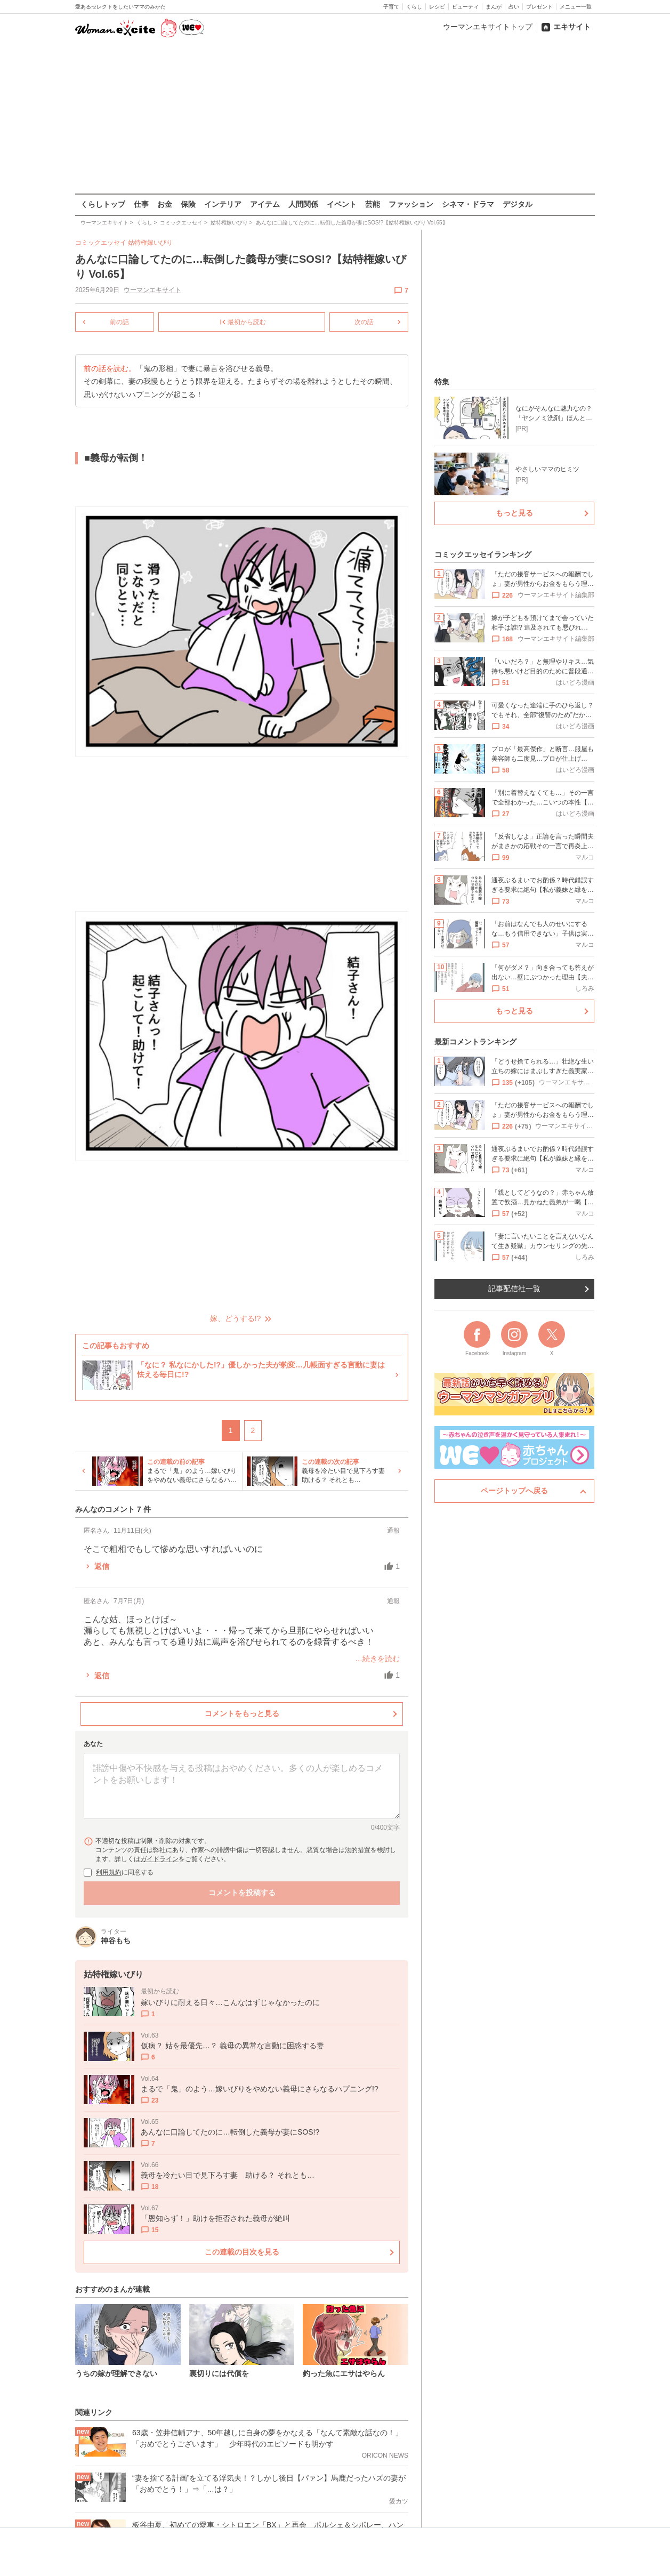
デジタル (517, 204)
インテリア (222, 204)
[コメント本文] (242, 1786)
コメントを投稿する (242, 1892)
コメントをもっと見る (242, 1713)
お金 (164, 204)
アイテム (265, 204)
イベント (342, 204)
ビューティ (465, 7)
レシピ (437, 7)
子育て (391, 7)
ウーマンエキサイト (152, 290)
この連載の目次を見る (242, 2252)
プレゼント (539, 7)
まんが (494, 7)
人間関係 (303, 204)
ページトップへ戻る (514, 1490)
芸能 (372, 204)
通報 (393, 1530)
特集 (441, 381)
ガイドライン (159, 1858)
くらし (414, 7)
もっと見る (514, 513)
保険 (188, 204)
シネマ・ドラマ (468, 204)
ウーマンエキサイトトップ (487, 26)
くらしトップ (102, 204)
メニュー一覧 (576, 7)
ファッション (411, 204)
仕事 (141, 204)
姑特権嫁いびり (150, 242)
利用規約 (109, 1871)
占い (513, 7)
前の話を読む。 (110, 369)
